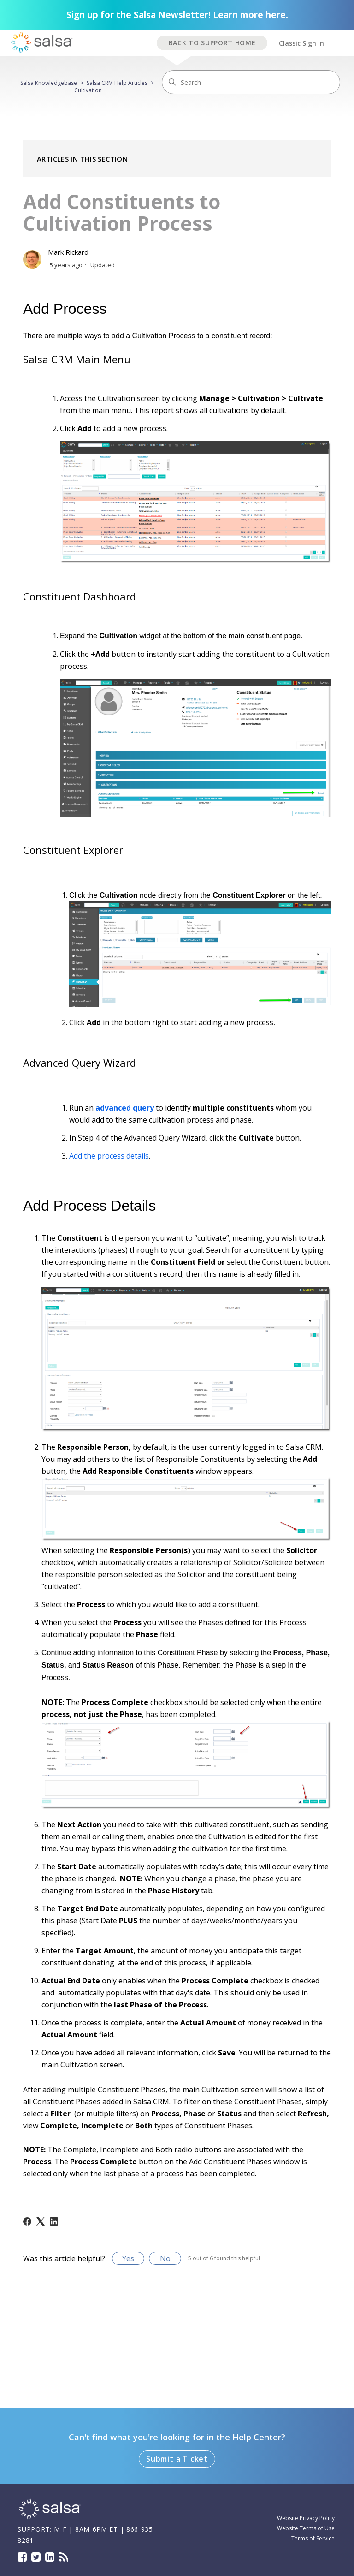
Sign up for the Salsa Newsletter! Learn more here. (177, 15)
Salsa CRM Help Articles (117, 83)
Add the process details (109, 1156)
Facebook (22, 2557)
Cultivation (88, 90)
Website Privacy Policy (306, 2518)
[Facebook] (27, 2221)
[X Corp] (40, 2221)
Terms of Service (313, 2538)
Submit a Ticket (177, 2459)
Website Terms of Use (306, 2528)
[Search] (251, 82)
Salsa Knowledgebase (48, 83)
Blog (63, 2557)
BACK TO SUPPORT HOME (212, 42)
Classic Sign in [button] (301, 43)
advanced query (124, 1108)
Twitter (36, 2557)
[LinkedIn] (54, 2221)
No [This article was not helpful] (165, 2258)
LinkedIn (49, 2557)
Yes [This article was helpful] (128, 2258)
